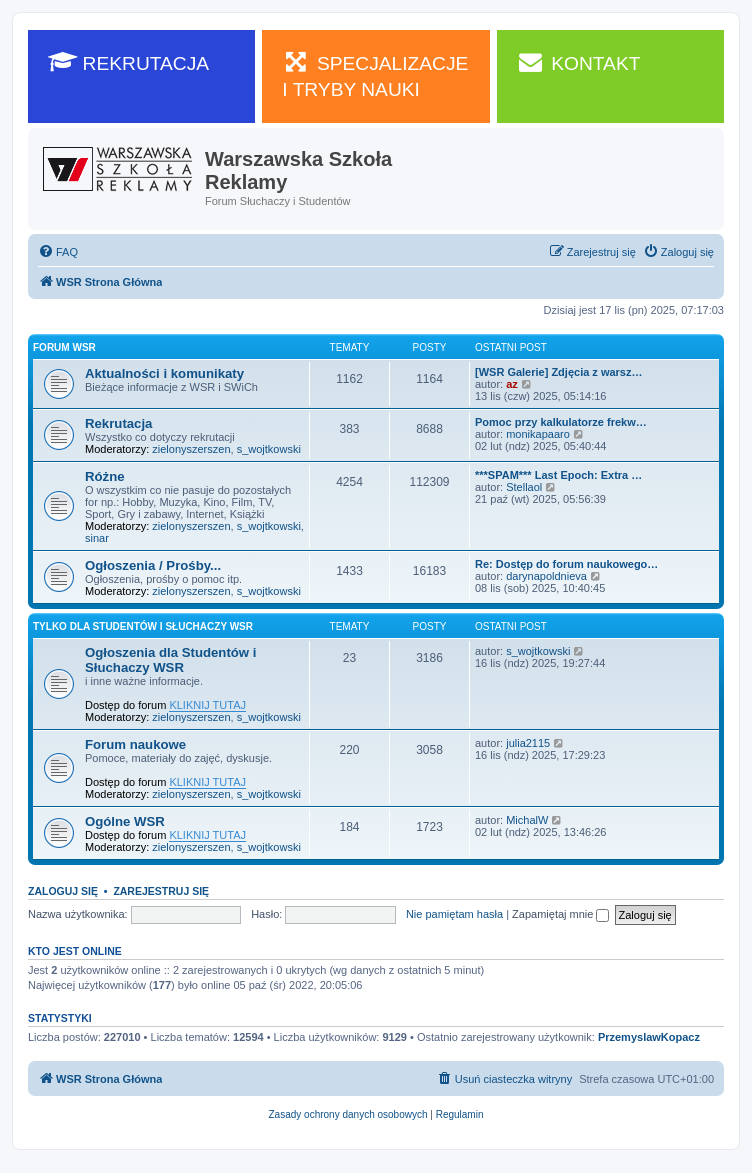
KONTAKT (579, 62)
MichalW (527, 820)
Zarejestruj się (161, 891)
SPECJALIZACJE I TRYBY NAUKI (375, 75)
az (512, 384)
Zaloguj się (63, 891)
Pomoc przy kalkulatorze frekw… (561, 422)
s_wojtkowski (269, 449)
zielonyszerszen (191, 449)
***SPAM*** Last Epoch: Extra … (558, 475)
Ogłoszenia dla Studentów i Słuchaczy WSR (170, 660)
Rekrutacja (118, 423)
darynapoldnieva (546, 576)
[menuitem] (58, 252)
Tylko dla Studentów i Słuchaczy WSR (143, 626)
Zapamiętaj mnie (560, 914)
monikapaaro (538, 434)
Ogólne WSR (125, 821)
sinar (97, 538)
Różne (105, 476)
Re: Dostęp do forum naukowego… (566, 564)
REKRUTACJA (128, 62)
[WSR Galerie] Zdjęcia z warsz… (559, 372)
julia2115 (528, 743)
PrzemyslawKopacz (649, 1037)
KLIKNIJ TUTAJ (207, 705)
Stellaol (524, 487)
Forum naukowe (135, 744)
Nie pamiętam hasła (454, 914)
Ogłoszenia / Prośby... (153, 565)
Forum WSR (64, 347)
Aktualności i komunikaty (164, 373)
